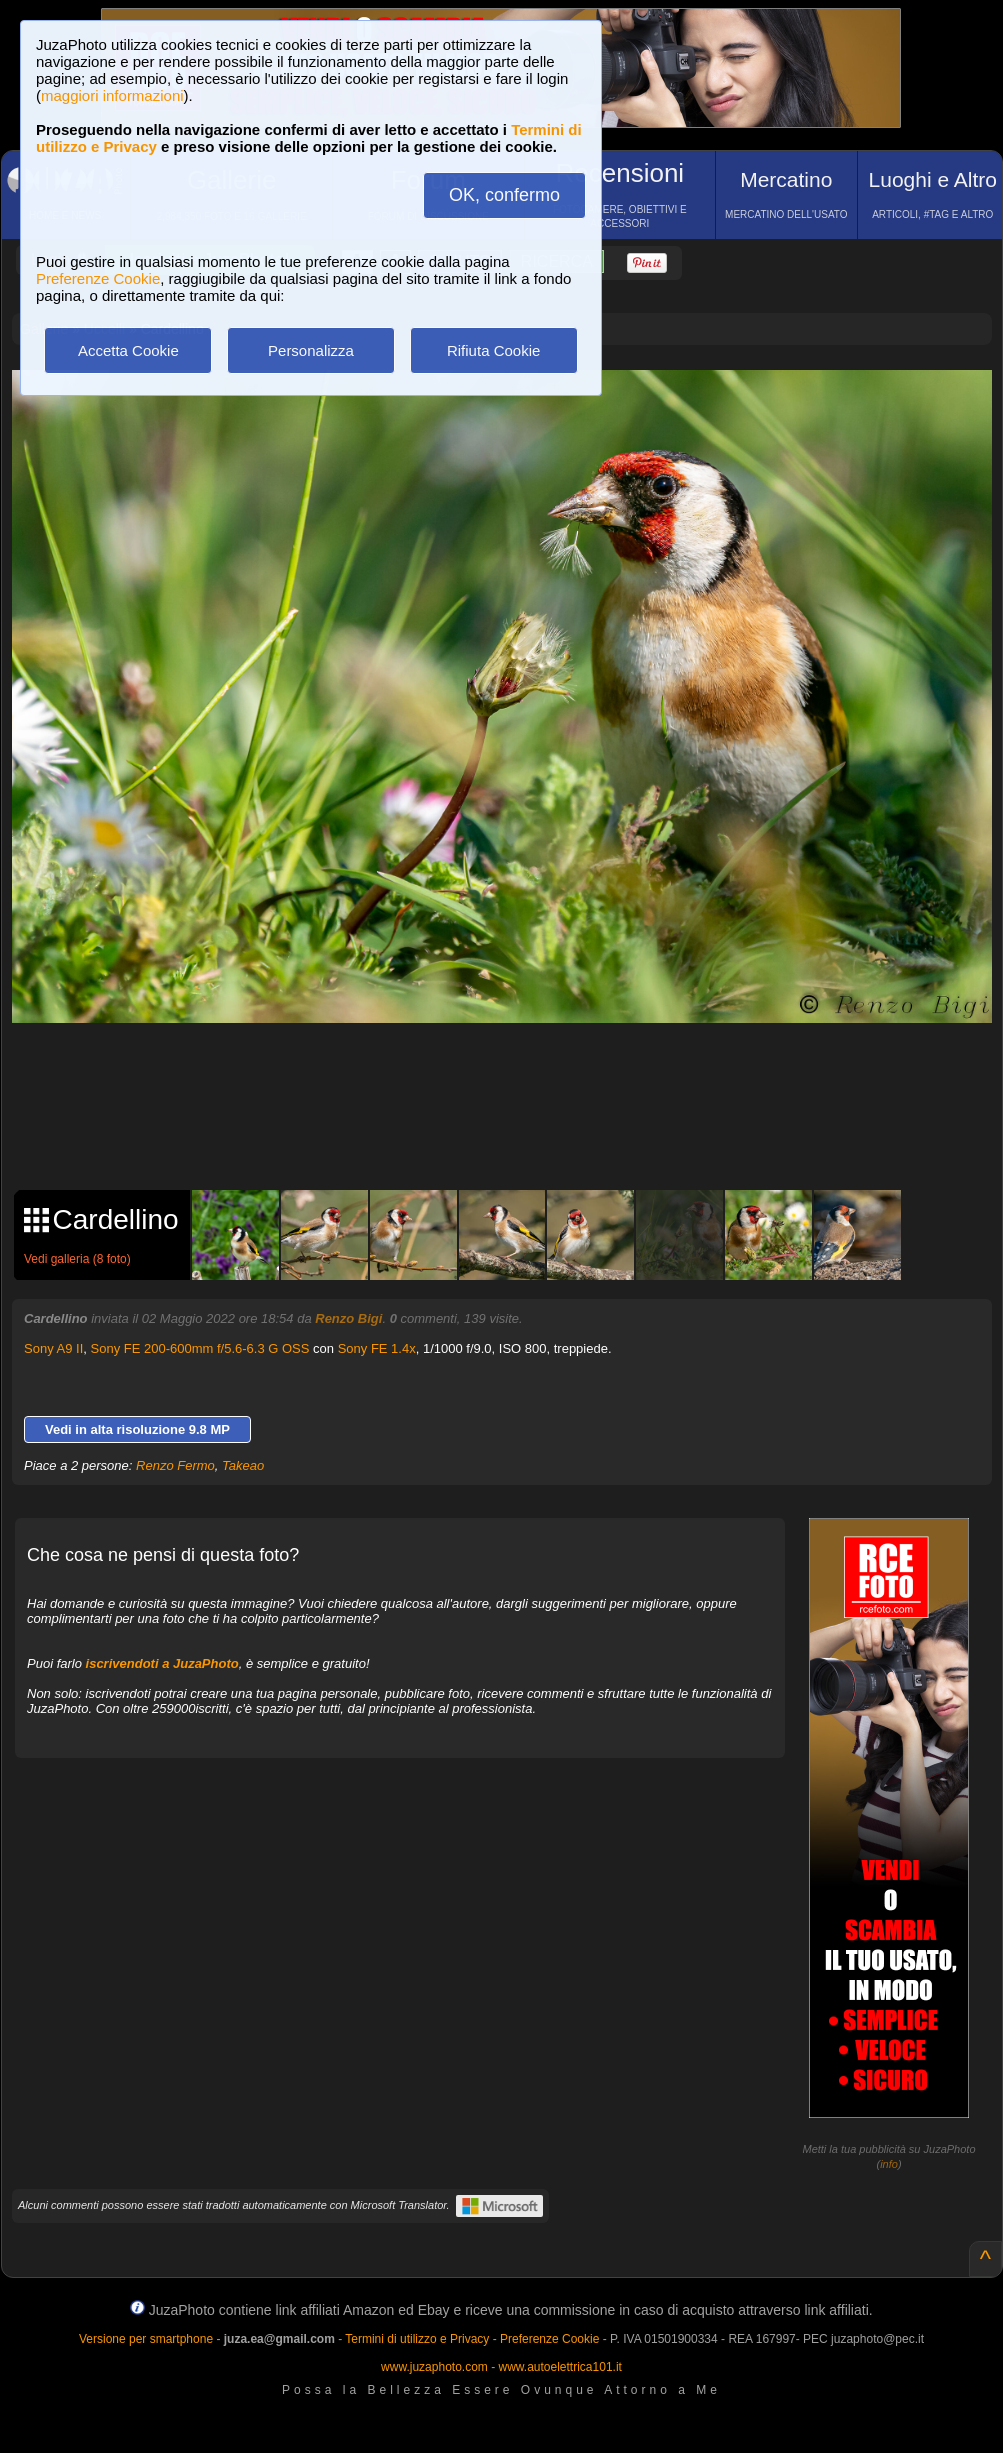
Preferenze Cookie (98, 278)
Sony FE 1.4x (377, 1348)
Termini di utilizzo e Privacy (417, 2339)
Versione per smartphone (146, 2339)
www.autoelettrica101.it (559, 2367)
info (889, 2164)
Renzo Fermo (175, 1465)
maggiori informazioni (112, 95)
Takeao (243, 1465)
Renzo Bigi (348, 1318)
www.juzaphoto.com (434, 2367)
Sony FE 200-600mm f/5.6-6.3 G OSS (200, 1348)
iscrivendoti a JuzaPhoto (162, 1663)
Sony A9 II (53, 1348)
